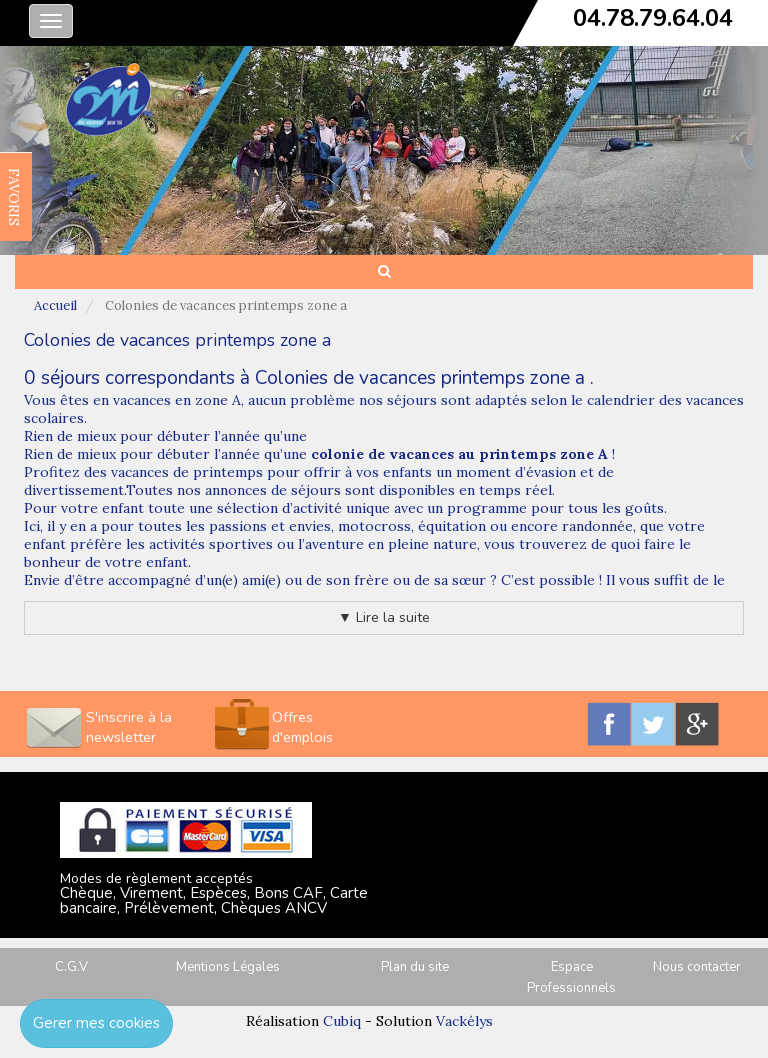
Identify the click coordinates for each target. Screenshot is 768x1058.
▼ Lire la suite (384, 617)
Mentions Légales (228, 967)
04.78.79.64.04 (653, 18)
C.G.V (71, 967)
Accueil (55, 305)
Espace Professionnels (571, 977)
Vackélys (464, 1021)
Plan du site (415, 967)
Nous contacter (697, 967)
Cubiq (342, 1021)
